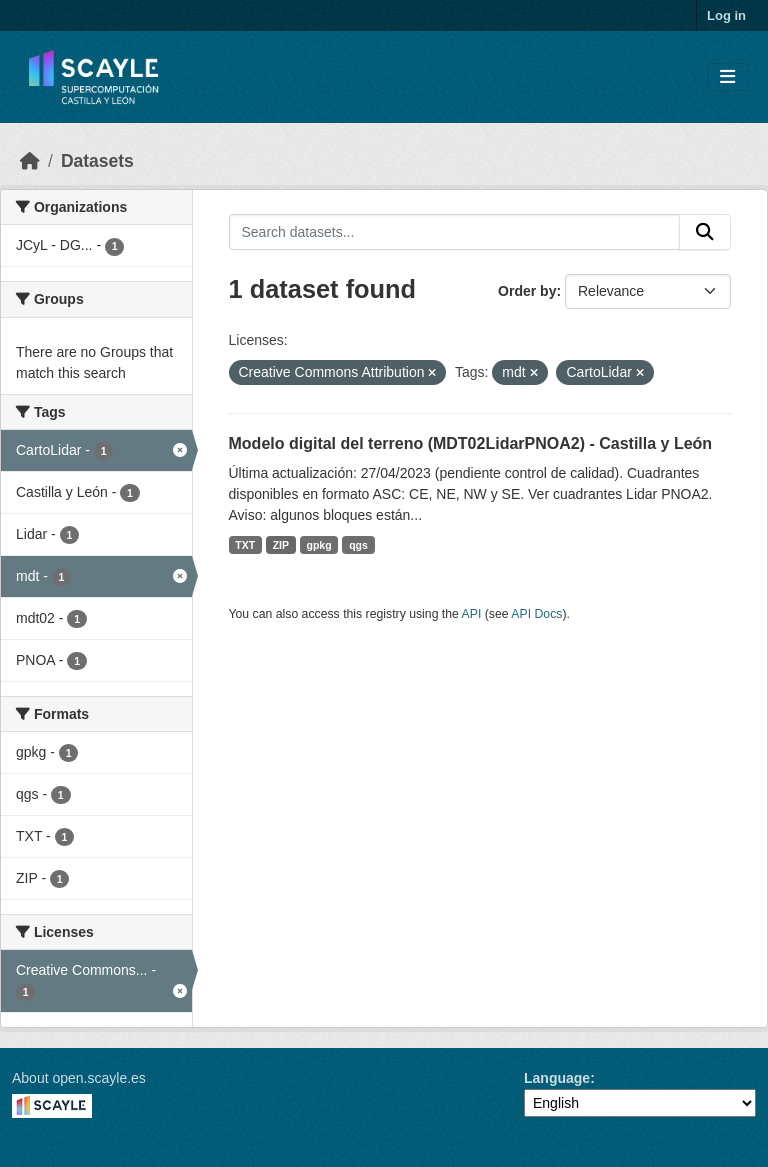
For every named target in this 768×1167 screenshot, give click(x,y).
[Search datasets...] (455, 232)
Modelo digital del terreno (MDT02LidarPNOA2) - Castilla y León (471, 443)
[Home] (30, 161)
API (472, 614)
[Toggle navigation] (727, 77)
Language (557, 1078)
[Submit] (705, 232)
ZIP (281, 545)
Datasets (97, 161)
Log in (726, 15)
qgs (358, 545)
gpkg (319, 545)
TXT (245, 545)
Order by (527, 291)
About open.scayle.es (79, 1078)
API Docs (536, 614)
